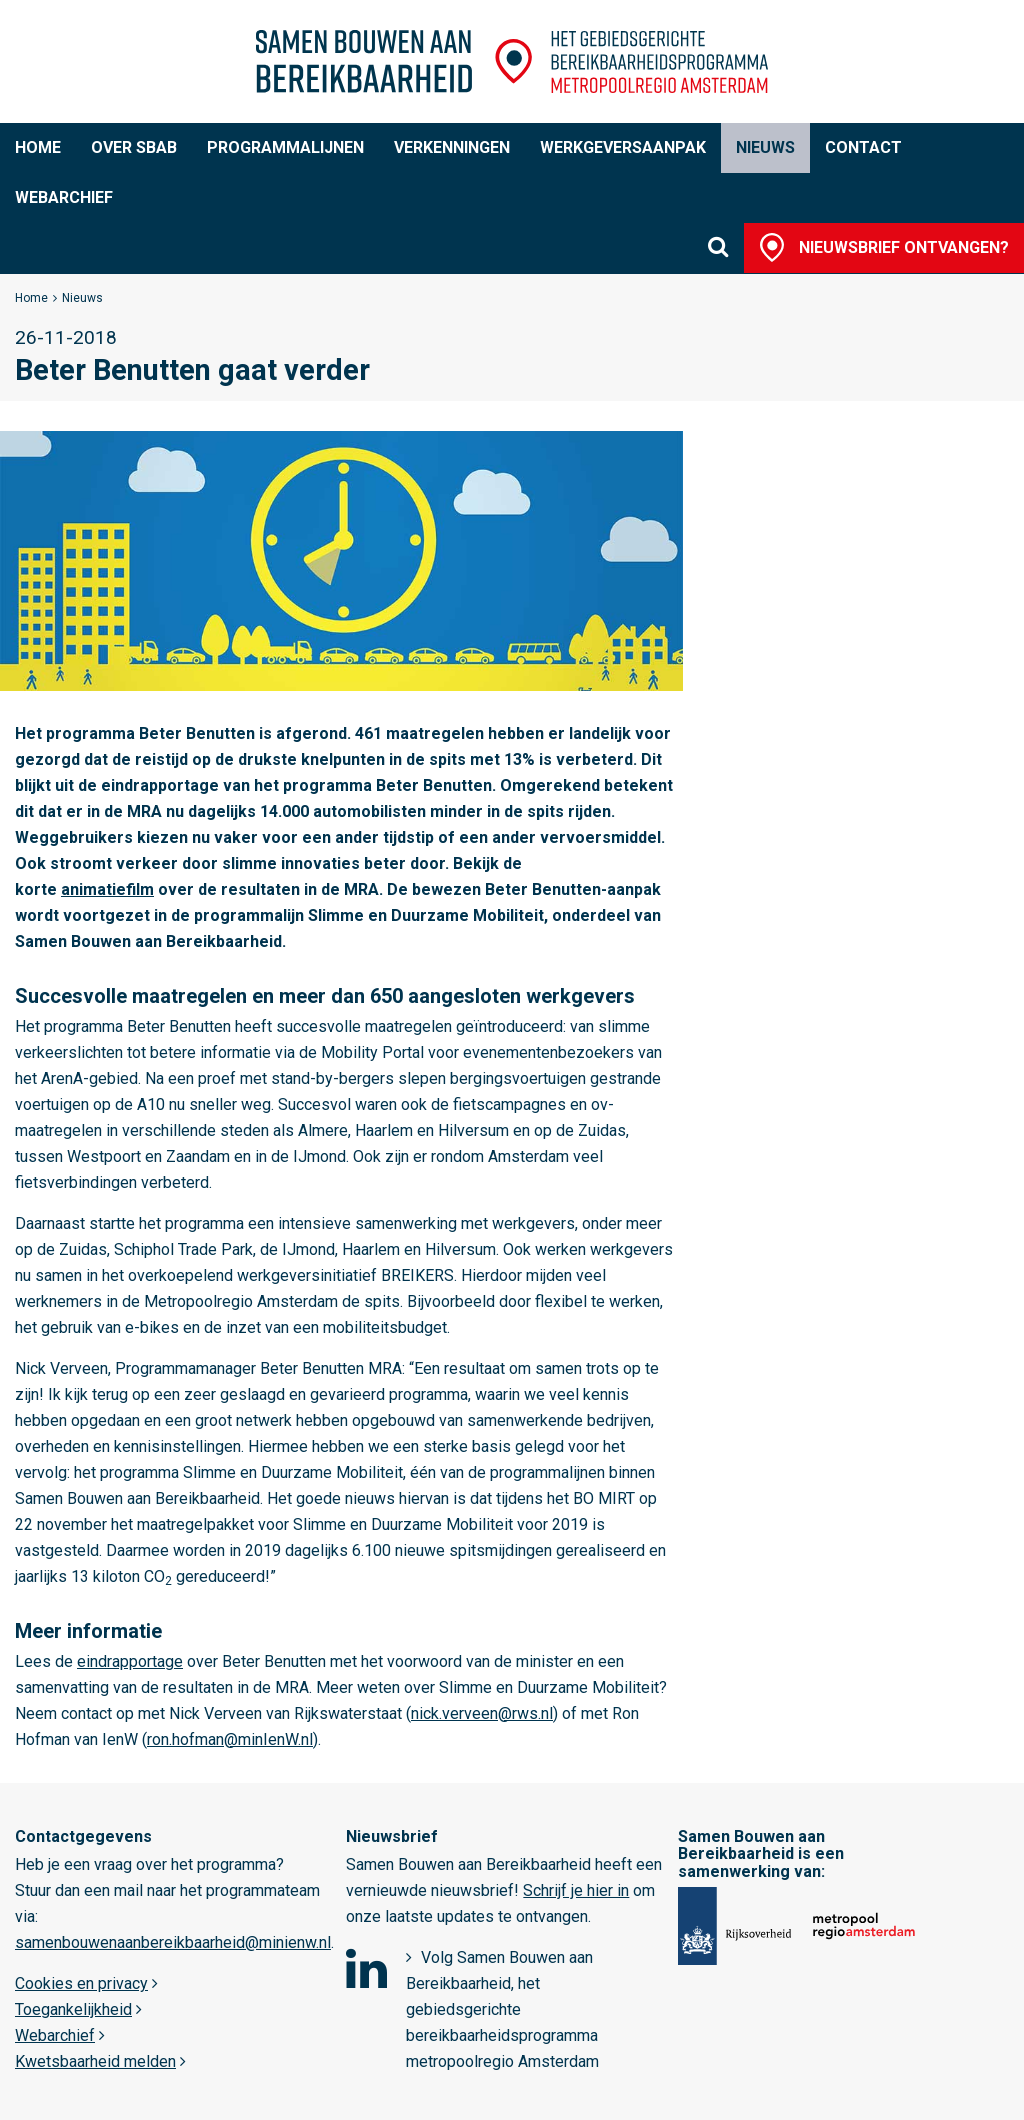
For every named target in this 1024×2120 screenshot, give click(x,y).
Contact (863, 147)
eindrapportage (130, 1661)
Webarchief (64, 197)
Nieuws (765, 147)
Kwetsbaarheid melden (95, 2061)
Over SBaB (134, 147)
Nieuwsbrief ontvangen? (904, 247)
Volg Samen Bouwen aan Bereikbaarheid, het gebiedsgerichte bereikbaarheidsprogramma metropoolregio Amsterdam (502, 2009)
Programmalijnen (285, 147)
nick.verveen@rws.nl (482, 1713)
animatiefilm (107, 889)
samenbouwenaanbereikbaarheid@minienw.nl (173, 1942)
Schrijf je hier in (576, 1890)
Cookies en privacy (81, 1983)
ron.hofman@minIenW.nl (230, 1739)
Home (38, 147)
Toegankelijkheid (73, 2009)
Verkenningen (452, 147)
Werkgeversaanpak (623, 147)
